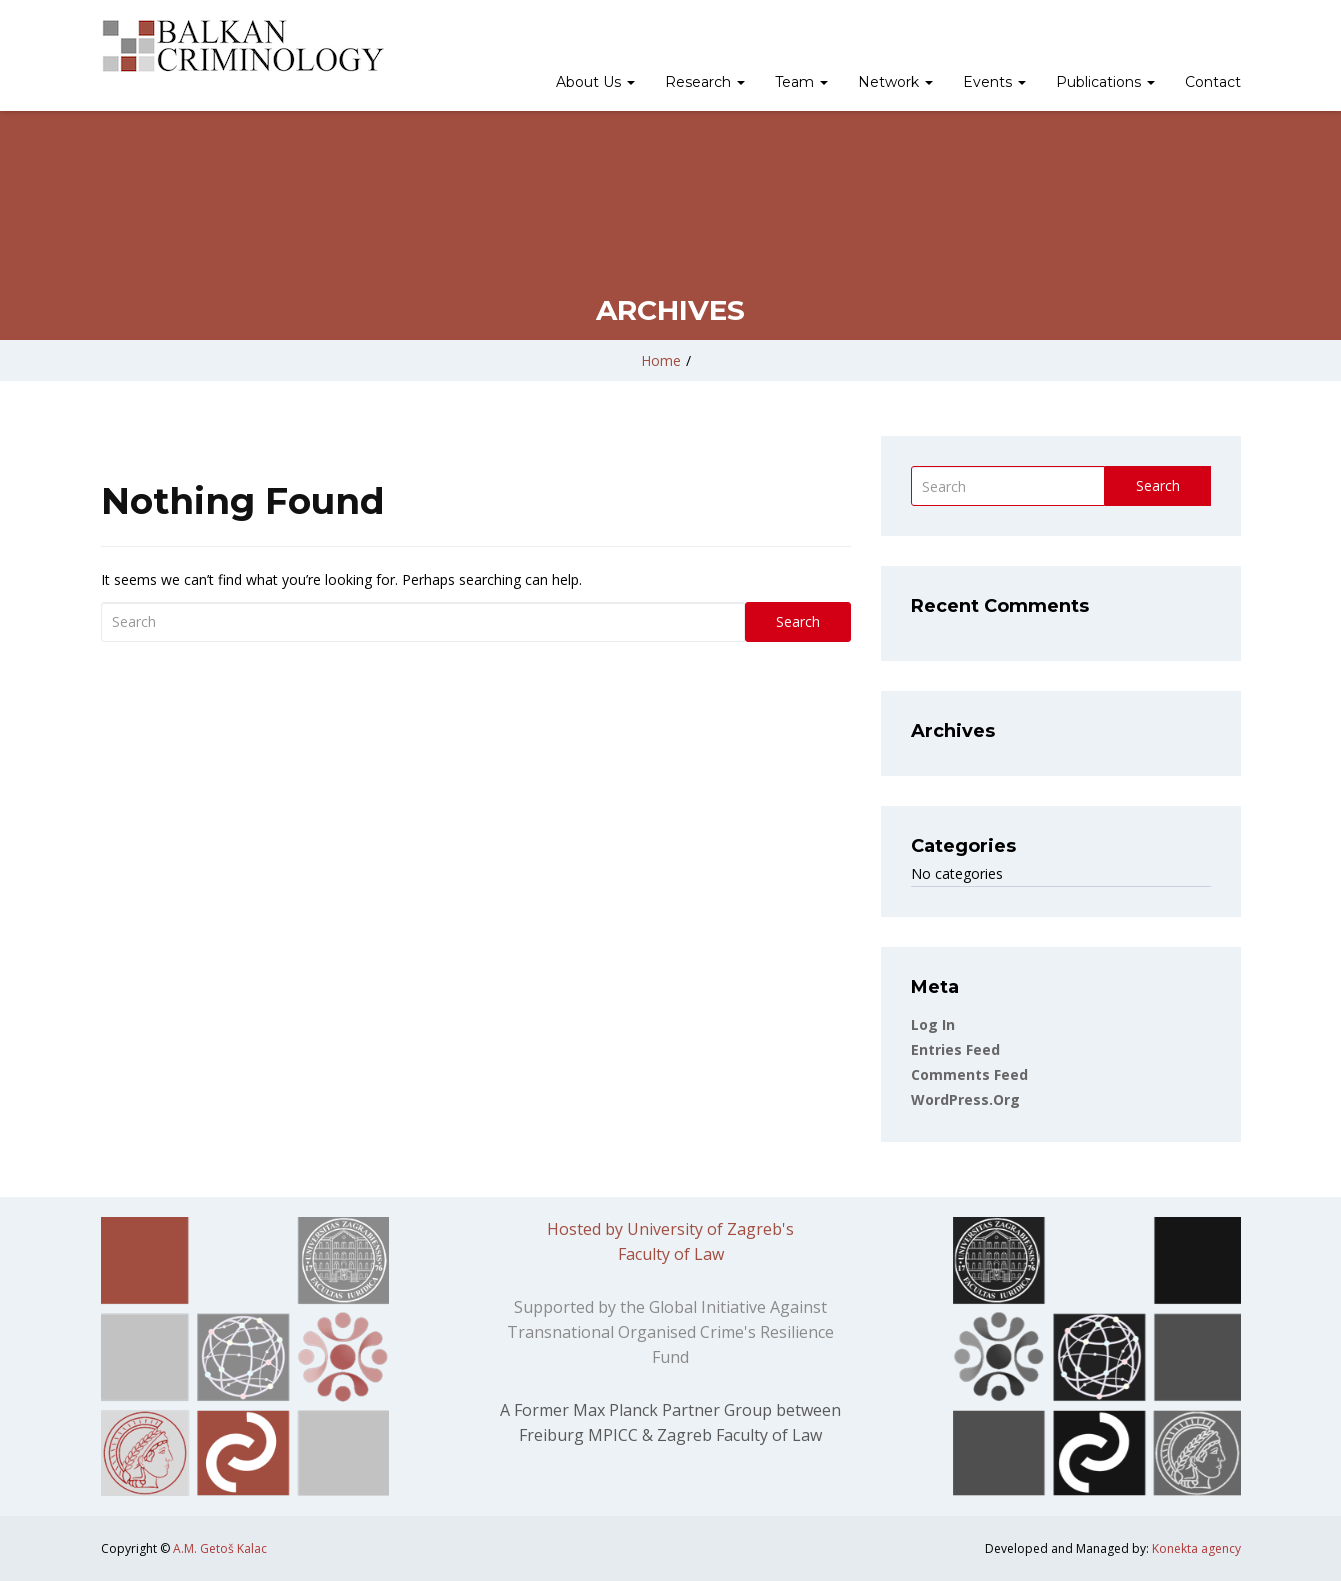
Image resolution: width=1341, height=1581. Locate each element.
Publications (1105, 82)
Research (705, 82)
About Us (595, 82)
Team (801, 82)
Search (798, 621)
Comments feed (969, 1074)
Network (895, 82)
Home (661, 360)
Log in (933, 1024)
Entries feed (955, 1049)
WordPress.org (965, 1099)
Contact (1213, 82)
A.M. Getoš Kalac (220, 1548)
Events (994, 82)
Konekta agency (1196, 1548)
